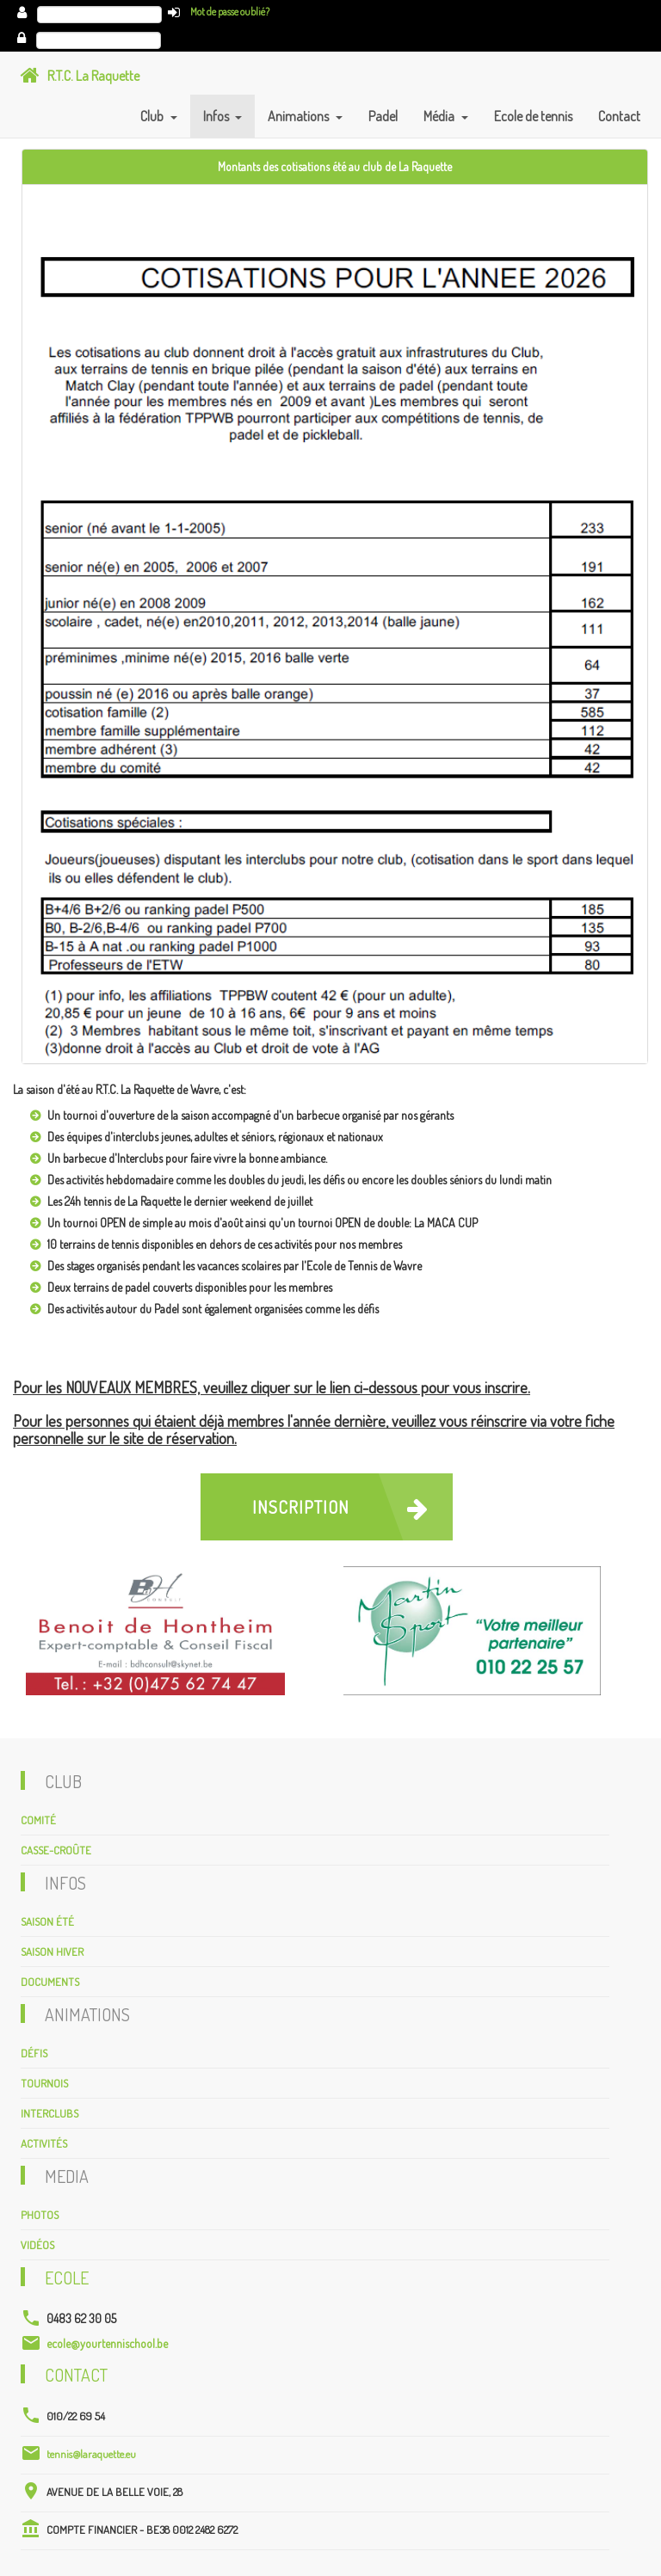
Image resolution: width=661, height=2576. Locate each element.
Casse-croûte (56, 1850)
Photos (40, 2215)
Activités (44, 2143)
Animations (299, 116)
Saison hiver (52, 1951)
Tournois (44, 2083)
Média (440, 116)
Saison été (47, 1921)
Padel (383, 116)
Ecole (67, 2277)
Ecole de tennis (533, 116)
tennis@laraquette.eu (91, 2454)
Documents (50, 1982)
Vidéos (37, 2245)
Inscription (348, 1507)
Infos (217, 116)
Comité (38, 1820)
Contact (619, 116)
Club (153, 116)
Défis (34, 2053)
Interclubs (49, 2113)
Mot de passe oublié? (229, 11)
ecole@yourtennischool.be (107, 2343)
